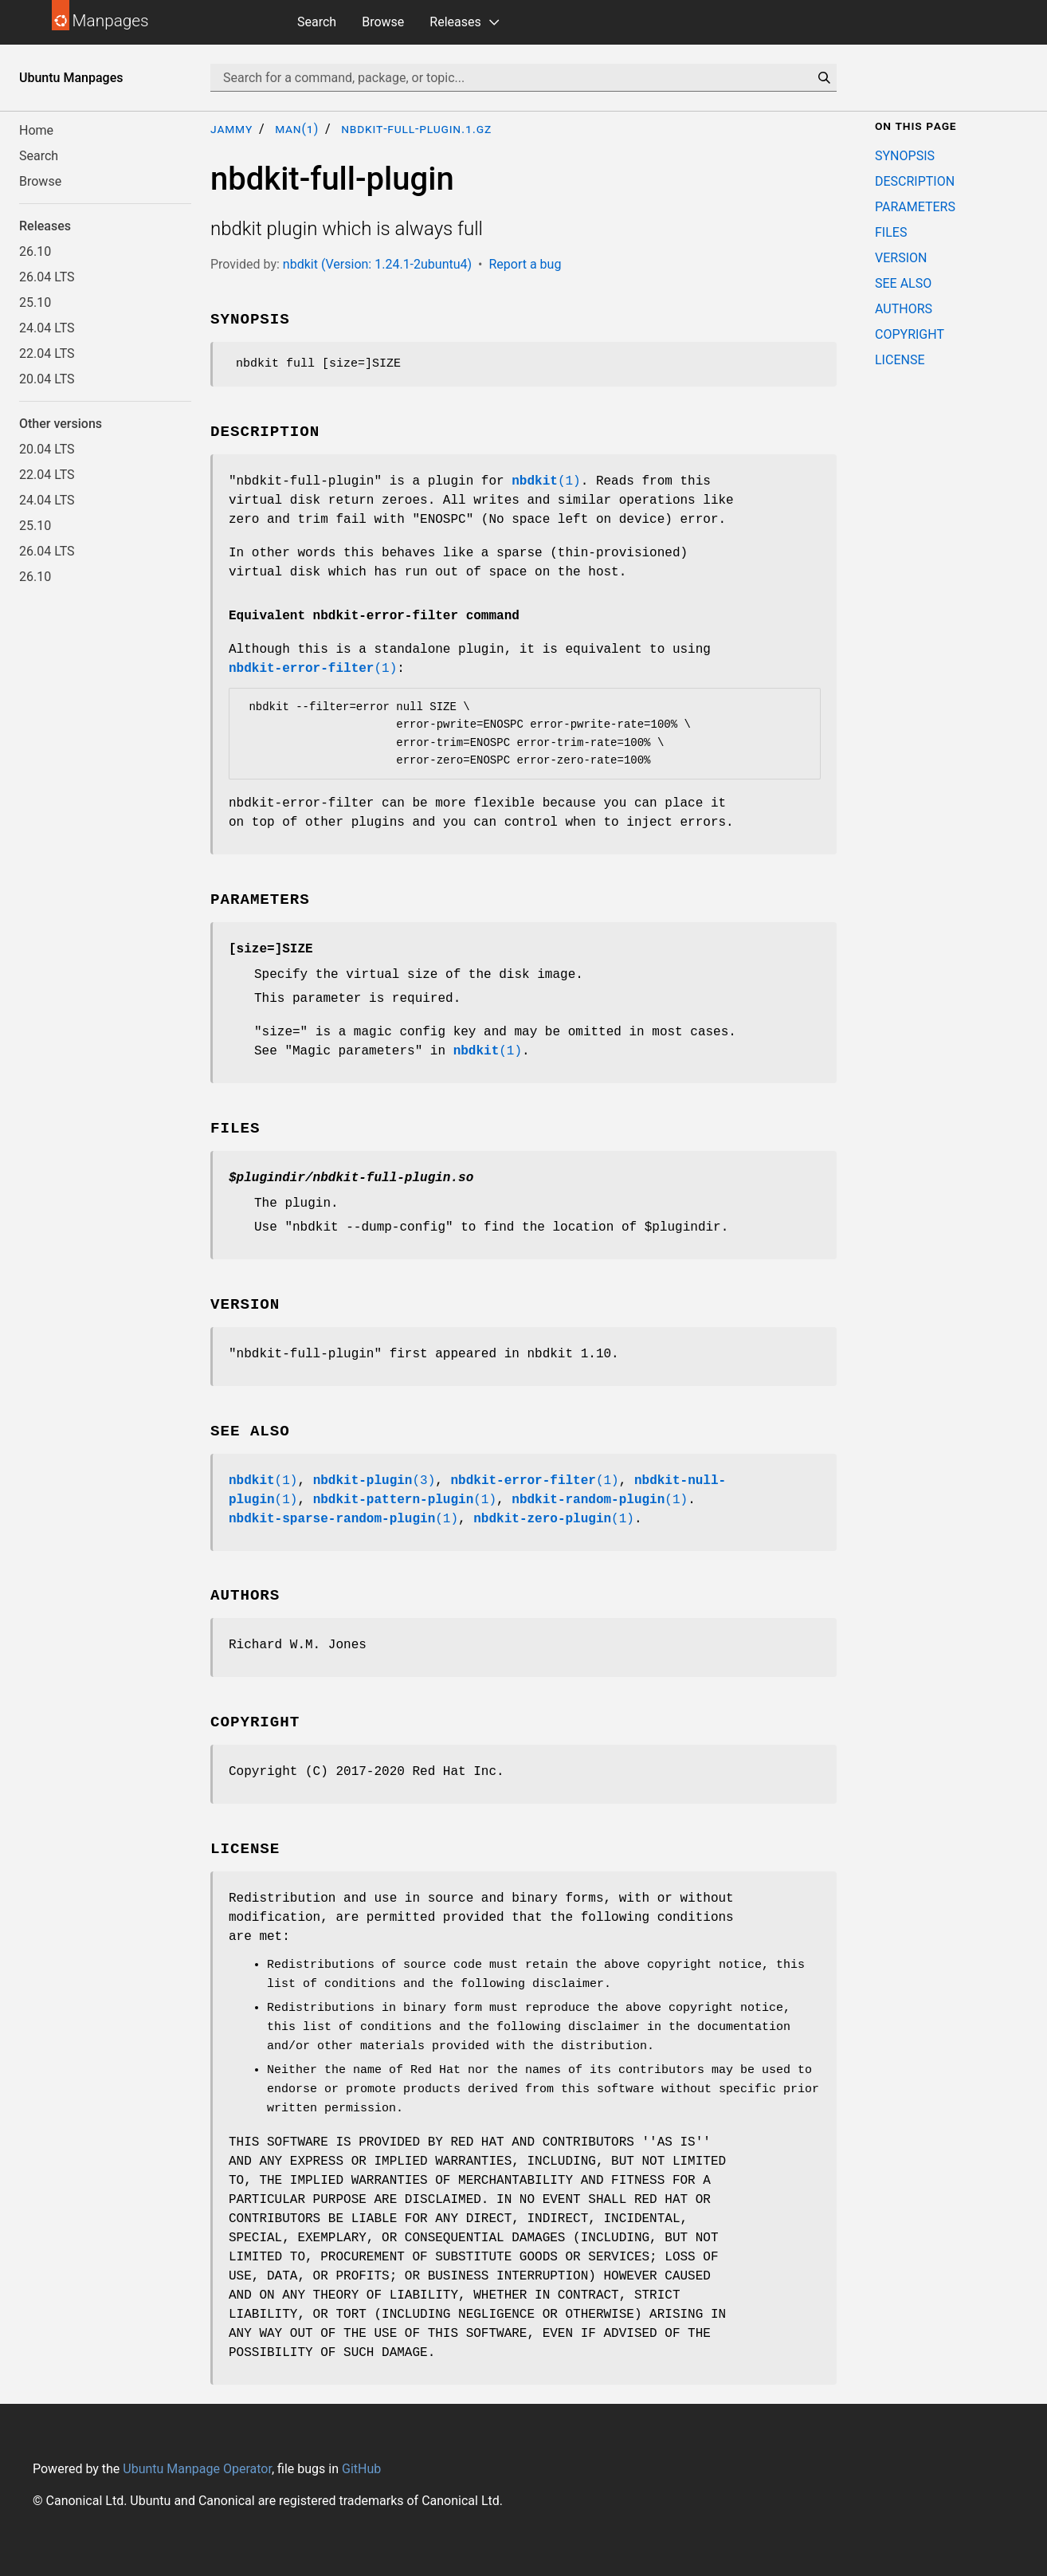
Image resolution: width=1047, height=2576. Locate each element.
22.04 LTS (47, 353)
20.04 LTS (47, 379)
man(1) (297, 128)
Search (316, 21)
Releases (454, 21)
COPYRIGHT (909, 334)
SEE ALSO (903, 283)
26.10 (35, 251)
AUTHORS (903, 308)
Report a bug (524, 264)
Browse (383, 21)
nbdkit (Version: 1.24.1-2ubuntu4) (377, 264)
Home (36, 130)
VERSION (901, 257)
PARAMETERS (915, 206)
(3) (374, 1481)
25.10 (35, 302)
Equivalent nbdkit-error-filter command (374, 616)
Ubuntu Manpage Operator (197, 2468)
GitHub (361, 2468)
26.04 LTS (47, 277)
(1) (546, 481)
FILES (891, 232)
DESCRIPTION (915, 181)
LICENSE (899, 359)
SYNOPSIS (905, 155)
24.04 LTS (47, 328)
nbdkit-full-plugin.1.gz (416, 128)
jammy (231, 128)
